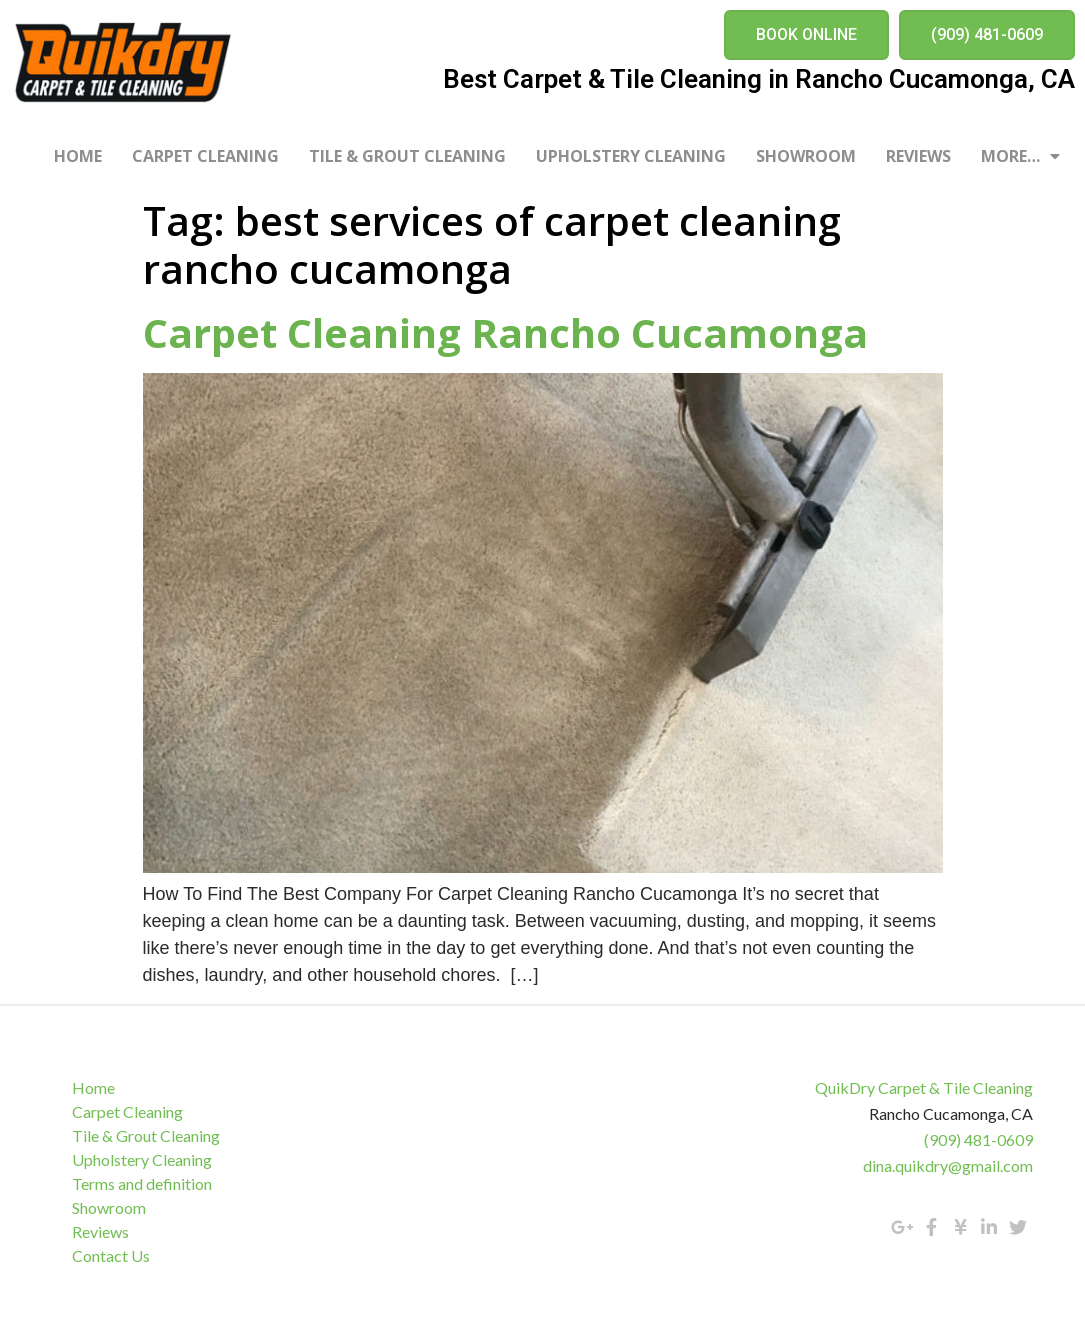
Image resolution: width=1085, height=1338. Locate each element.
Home (78, 156)
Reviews (918, 156)
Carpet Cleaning (205, 156)
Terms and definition (143, 1183)
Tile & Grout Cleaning (407, 156)
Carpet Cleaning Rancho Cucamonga (505, 332)
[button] (806, 35)
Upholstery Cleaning (631, 156)
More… (1020, 156)
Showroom (806, 156)
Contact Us (112, 1255)
